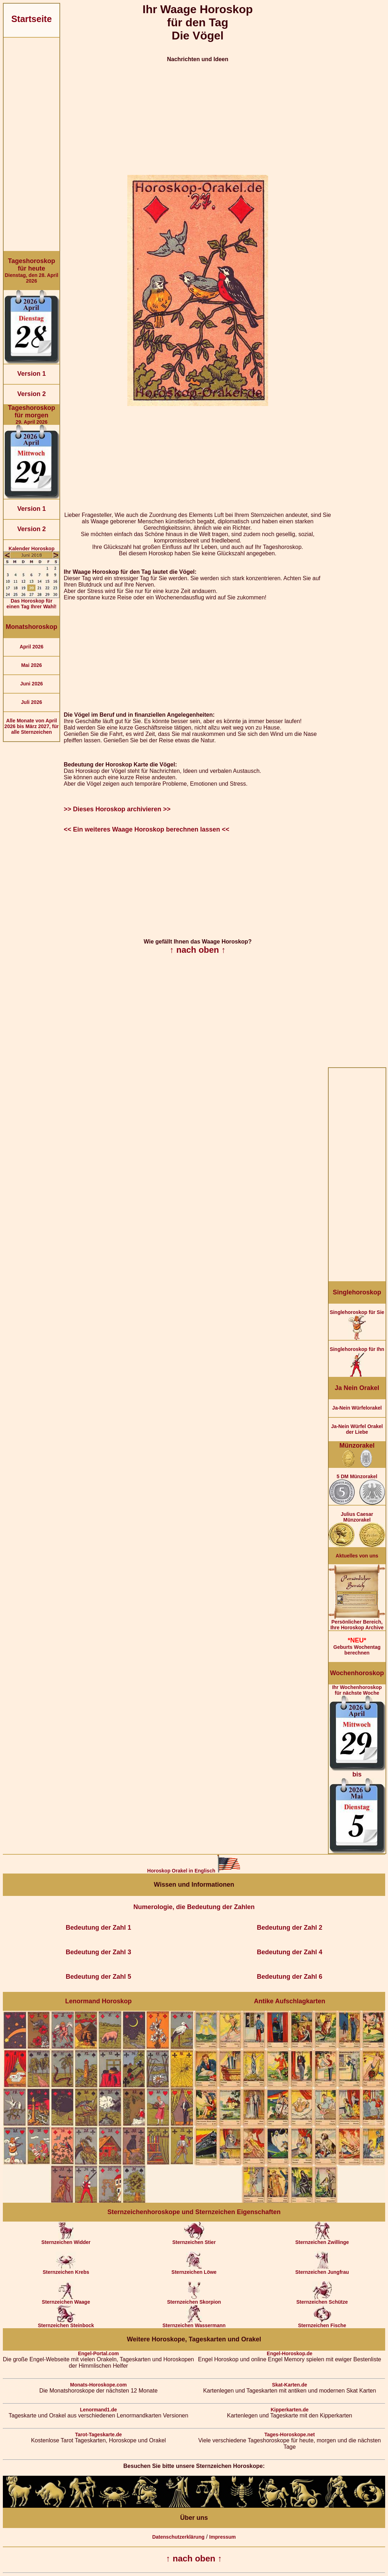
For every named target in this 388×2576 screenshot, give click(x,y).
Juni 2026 (31, 683)
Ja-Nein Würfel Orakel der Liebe (357, 1429)
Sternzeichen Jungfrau (322, 2270)
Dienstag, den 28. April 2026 (31, 270)
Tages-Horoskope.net (289, 2434)
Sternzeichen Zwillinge (322, 2240)
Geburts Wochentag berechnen (357, 1646)
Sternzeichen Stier (194, 2240)
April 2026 (31, 647)
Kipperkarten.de (290, 2409)
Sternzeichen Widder (65, 2240)
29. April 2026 (31, 414)
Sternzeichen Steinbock (66, 2323)
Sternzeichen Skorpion (194, 2299)
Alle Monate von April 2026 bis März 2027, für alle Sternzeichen (31, 726)
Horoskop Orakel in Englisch (194, 1871)
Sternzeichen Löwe (194, 2270)
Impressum (222, 2537)
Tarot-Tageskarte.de (98, 2434)
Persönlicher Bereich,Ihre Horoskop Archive (357, 1622)
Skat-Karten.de (289, 2385)
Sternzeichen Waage (66, 2299)
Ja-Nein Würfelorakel (357, 1408)
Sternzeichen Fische (322, 2323)
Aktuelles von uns (357, 1556)
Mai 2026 (31, 665)
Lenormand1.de (98, 2409)
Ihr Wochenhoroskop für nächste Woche (357, 1768)
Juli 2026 (31, 702)
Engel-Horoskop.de (289, 2353)
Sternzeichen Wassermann (194, 2323)
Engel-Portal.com (98, 2353)
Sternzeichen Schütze (322, 2299)
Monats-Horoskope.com (98, 2385)
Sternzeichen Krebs (66, 2270)
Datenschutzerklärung (178, 2537)
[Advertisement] (31, 144)
